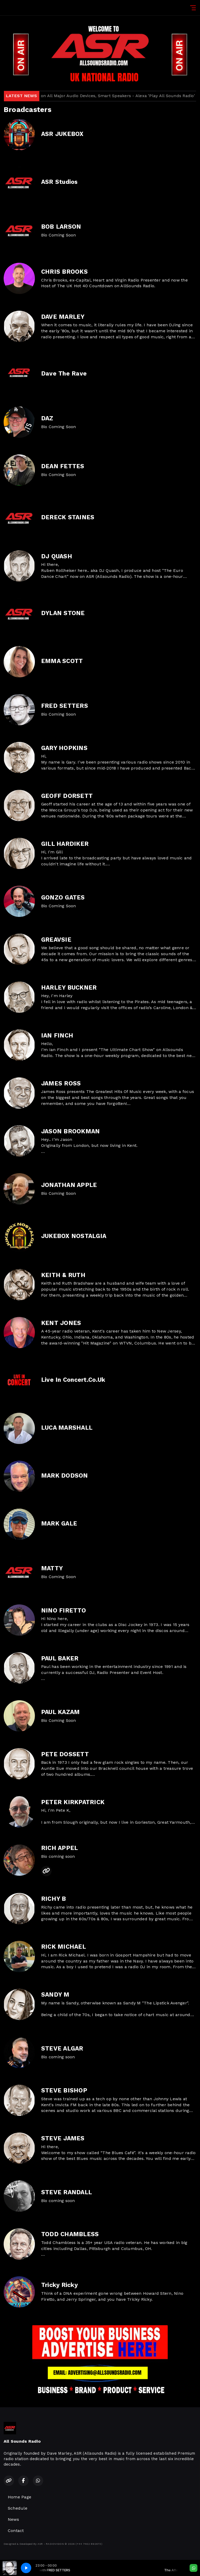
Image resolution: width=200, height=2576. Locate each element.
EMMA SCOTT (62, 661)
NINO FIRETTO (63, 1610)
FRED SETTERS (64, 705)
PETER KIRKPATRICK (72, 1802)
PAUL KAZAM (60, 1712)
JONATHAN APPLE (69, 1185)
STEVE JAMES (63, 2138)
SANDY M (55, 1994)
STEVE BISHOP (64, 2090)
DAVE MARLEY (63, 316)
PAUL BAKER (59, 1658)
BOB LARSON (61, 226)
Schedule (17, 2508)
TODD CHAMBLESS (70, 2234)
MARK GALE (59, 1523)
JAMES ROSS (61, 1083)
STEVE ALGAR (62, 2048)
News (13, 2519)
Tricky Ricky (59, 2285)
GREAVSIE (56, 939)
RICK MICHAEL (63, 1946)
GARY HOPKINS (64, 748)
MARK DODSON (64, 1475)
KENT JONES (61, 1323)
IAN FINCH (57, 1035)
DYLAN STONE (63, 613)
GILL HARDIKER (65, 843)
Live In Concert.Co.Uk (73, 1379)
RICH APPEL (59, 1848)
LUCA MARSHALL (66, 1427)
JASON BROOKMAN (70, 1131)
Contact (16, 2530)
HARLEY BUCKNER (69, 987)
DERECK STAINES (67, 517)
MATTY (52, 1568)
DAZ (47, 418)
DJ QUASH (56, 556)
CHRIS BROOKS (64, 271)
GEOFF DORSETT (67, 795)
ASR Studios (59, 181)
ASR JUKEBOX (62, 133)
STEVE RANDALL (66, 2192)
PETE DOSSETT (65, 1754)
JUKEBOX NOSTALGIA (73, 1236)
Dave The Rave (64, 373)
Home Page (19, 2496)
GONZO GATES (63, 897)
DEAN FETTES (62, 466)
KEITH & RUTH (63, 1275)
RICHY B (53, 1898)
